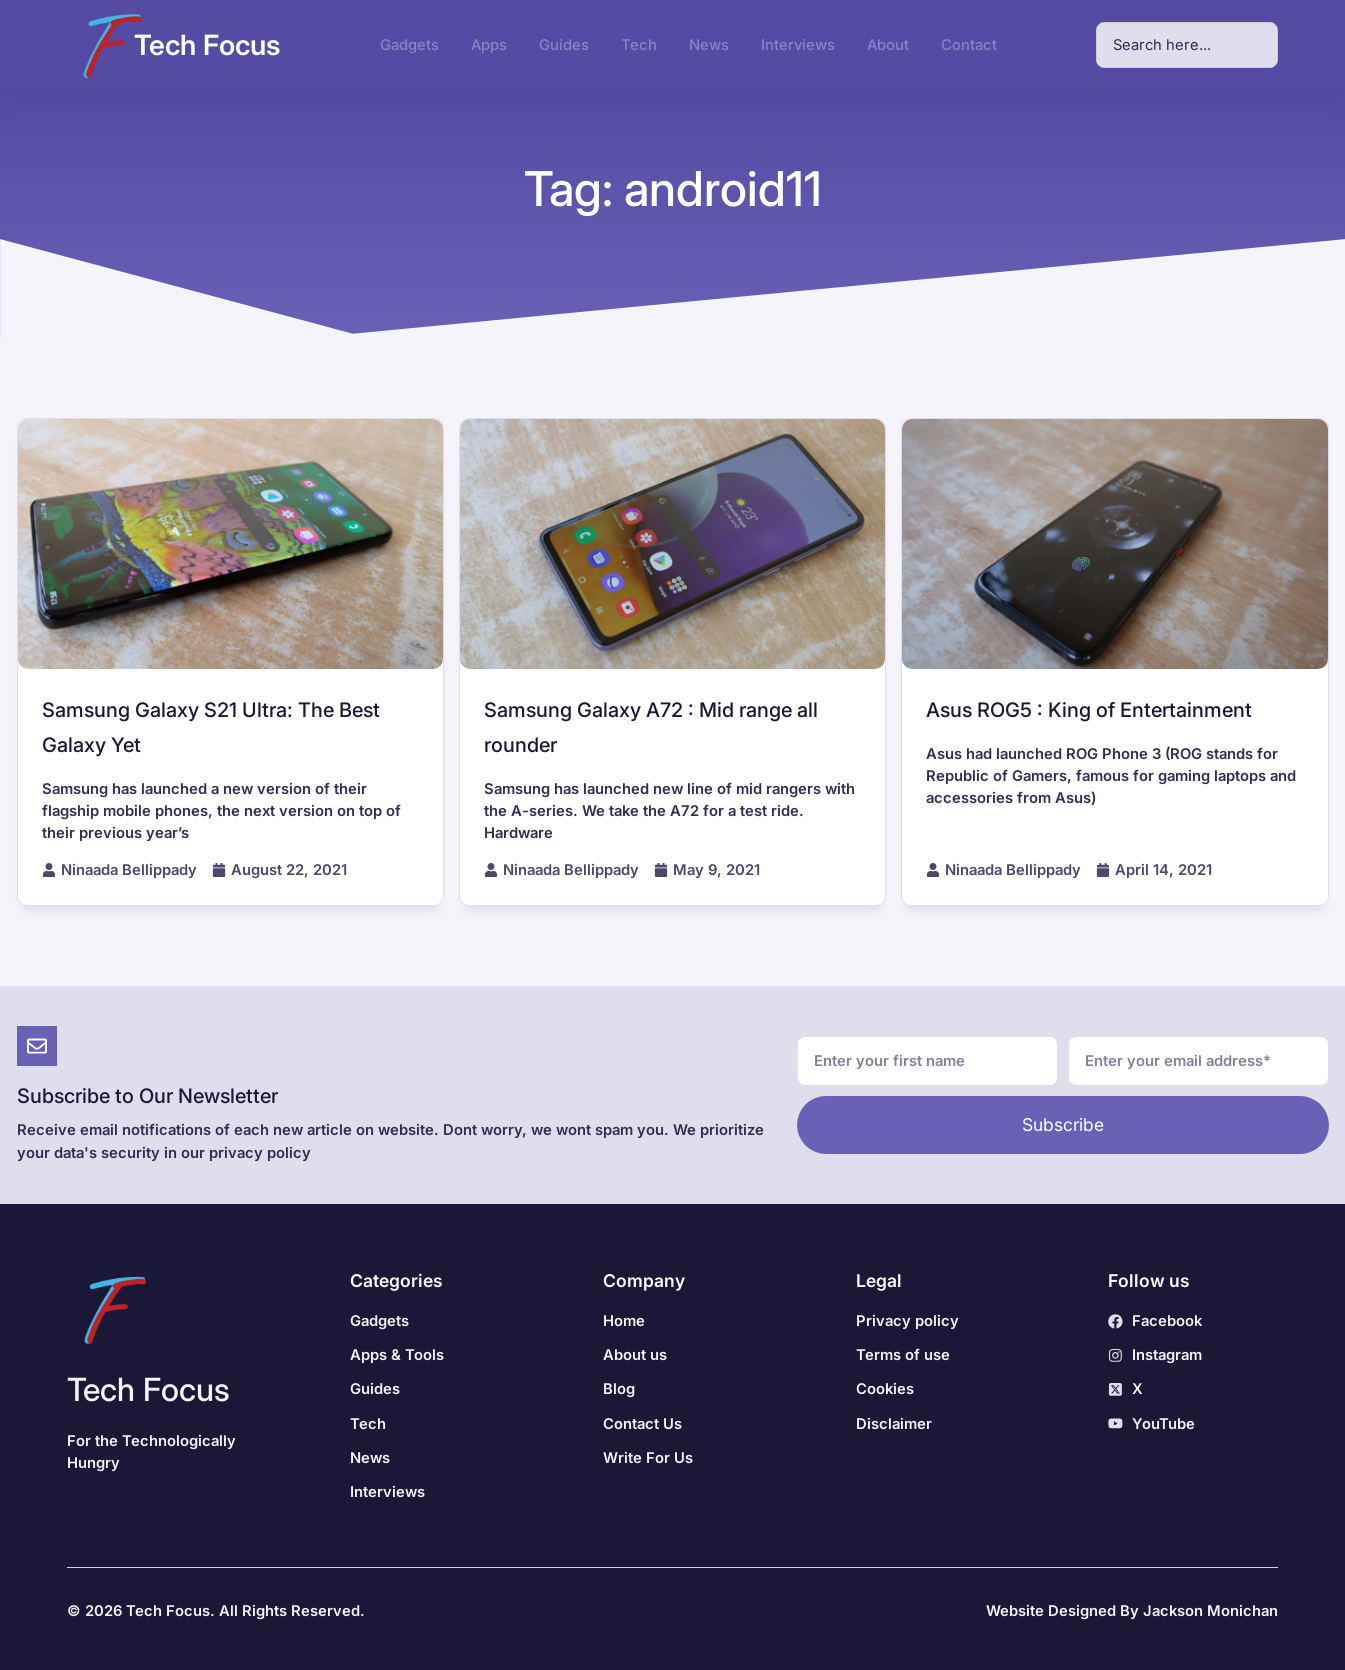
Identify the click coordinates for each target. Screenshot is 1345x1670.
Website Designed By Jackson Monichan (1132, 1611)
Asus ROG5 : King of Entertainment (1089, 710)
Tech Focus (207, 45)
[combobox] (1187, 45)
